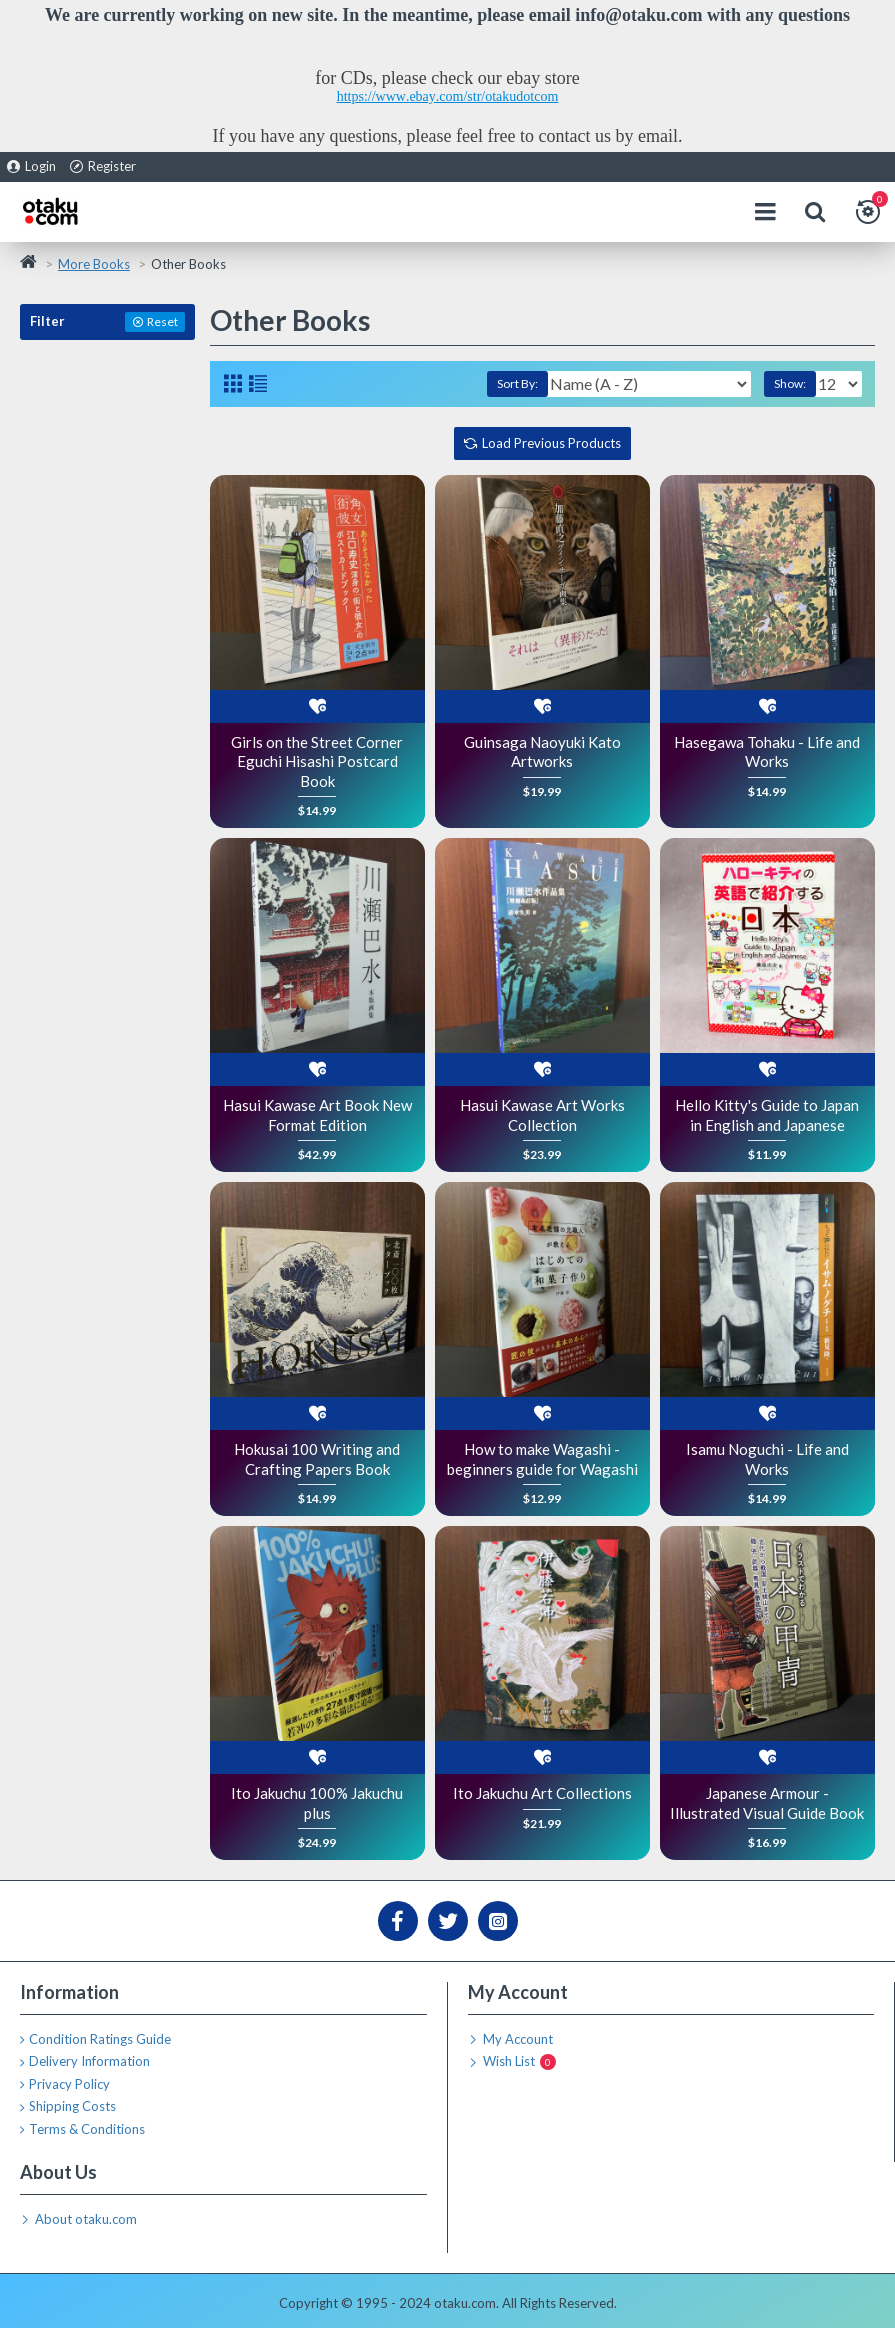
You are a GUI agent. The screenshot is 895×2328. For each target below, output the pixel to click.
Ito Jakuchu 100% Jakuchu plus (317, 1803)
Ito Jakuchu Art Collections (542, 1793)
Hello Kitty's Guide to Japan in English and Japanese (767, 1115)
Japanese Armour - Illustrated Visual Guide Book (767, 1803)
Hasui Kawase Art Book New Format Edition (317, 1115)
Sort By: (517, 383)
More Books (94, 264)
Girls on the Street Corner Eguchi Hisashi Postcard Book (317, 761)
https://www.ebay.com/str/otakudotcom (448, 96)
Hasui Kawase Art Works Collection (542, 1115)
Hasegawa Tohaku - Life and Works (767, 752)
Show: (790, 383)
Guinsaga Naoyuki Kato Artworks (542, 752)
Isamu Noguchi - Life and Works (767, 1459)
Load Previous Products (551, 443)
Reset (162, 321)
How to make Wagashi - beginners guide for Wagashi (542, 1459)
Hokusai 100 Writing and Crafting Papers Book (317, 1459)
